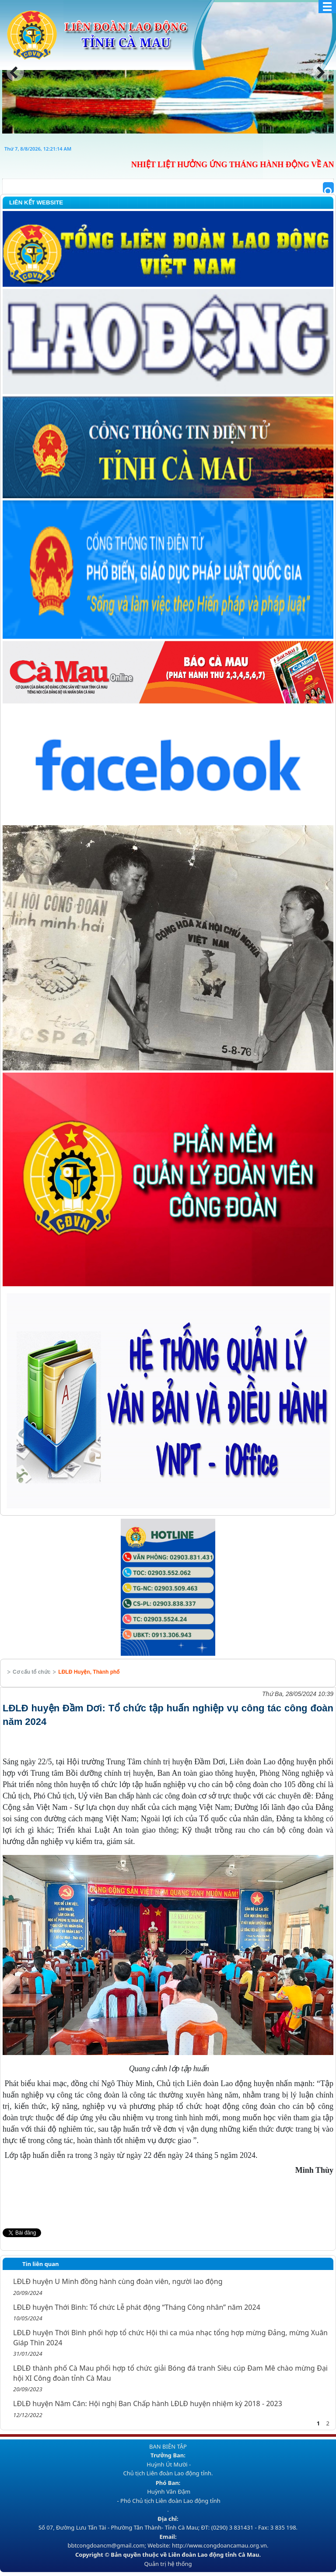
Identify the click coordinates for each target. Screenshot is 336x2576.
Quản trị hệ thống (168, 2564)
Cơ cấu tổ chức (31, 1672)
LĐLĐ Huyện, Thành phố (88, 1672)
